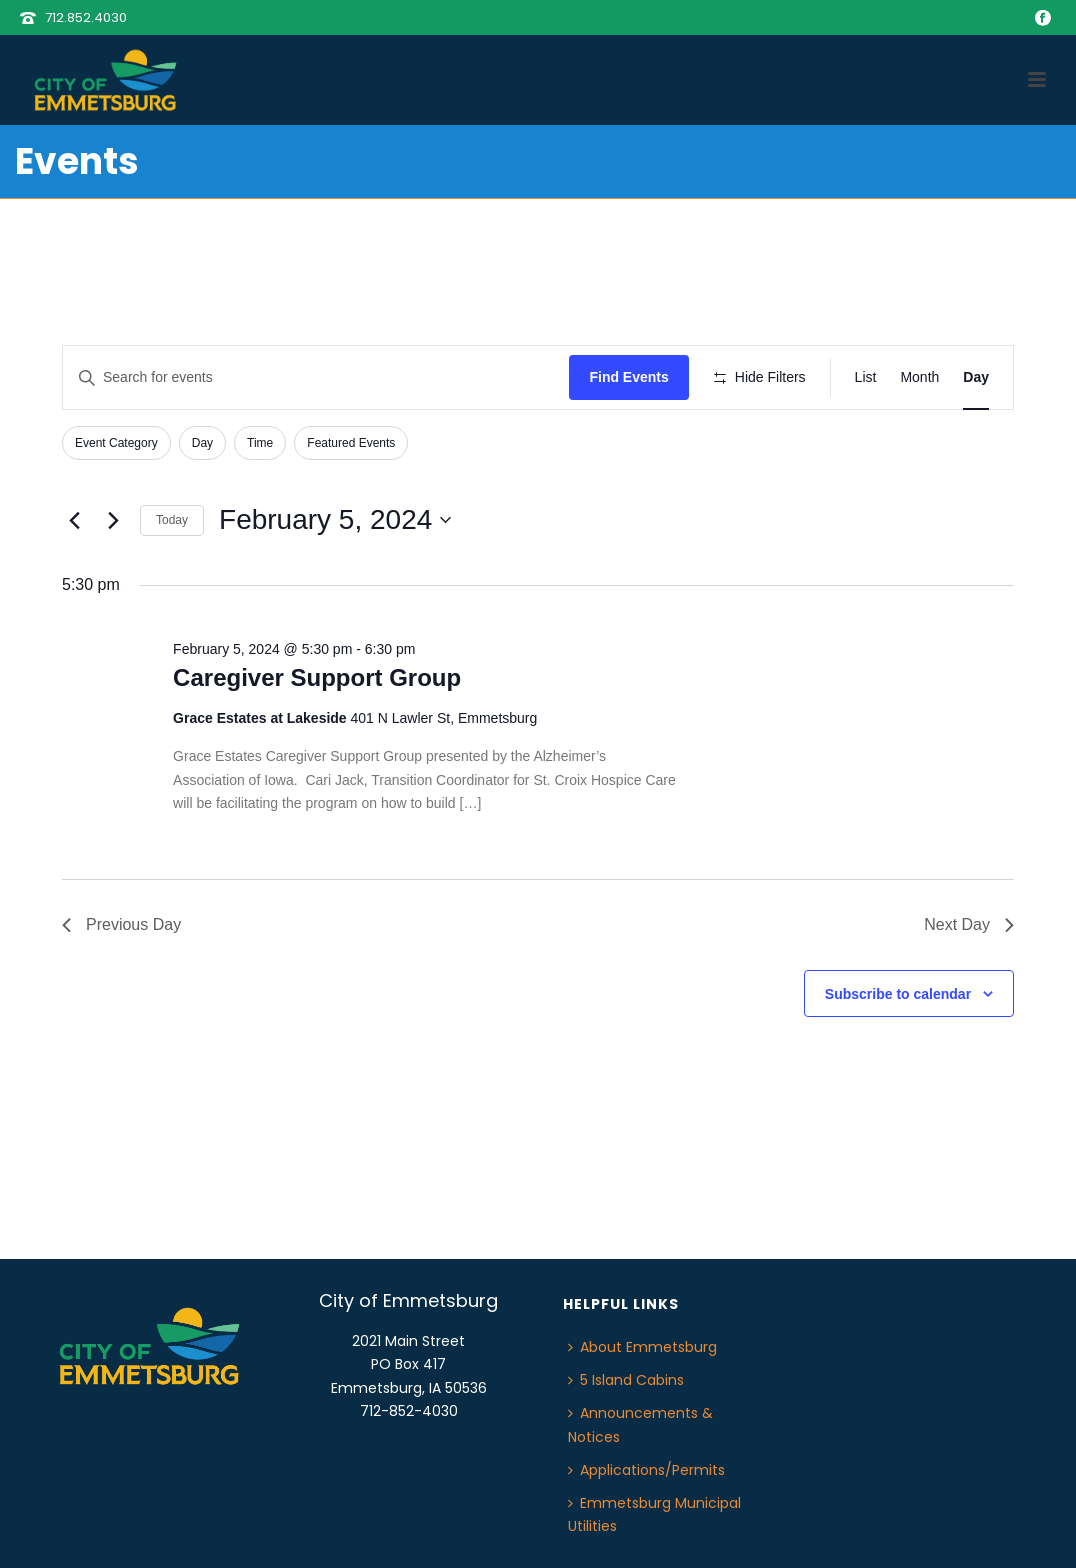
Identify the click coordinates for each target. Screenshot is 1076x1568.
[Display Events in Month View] (919, 377)
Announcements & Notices (640, 1424)
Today (172, 520)
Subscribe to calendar (898, 994)
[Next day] (113, 520)
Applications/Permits (646, 1470)
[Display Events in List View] (866, 377)
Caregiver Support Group (317, 677)
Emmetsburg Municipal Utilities (654, 1514)
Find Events (628, 377)
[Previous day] (74, 520)
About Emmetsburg (642, 1347)
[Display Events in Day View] (976, 377)
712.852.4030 (86, 17)
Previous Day (121, 924)
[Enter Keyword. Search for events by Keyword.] (316, 377)
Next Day (969, 924)
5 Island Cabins (626, 1380)
